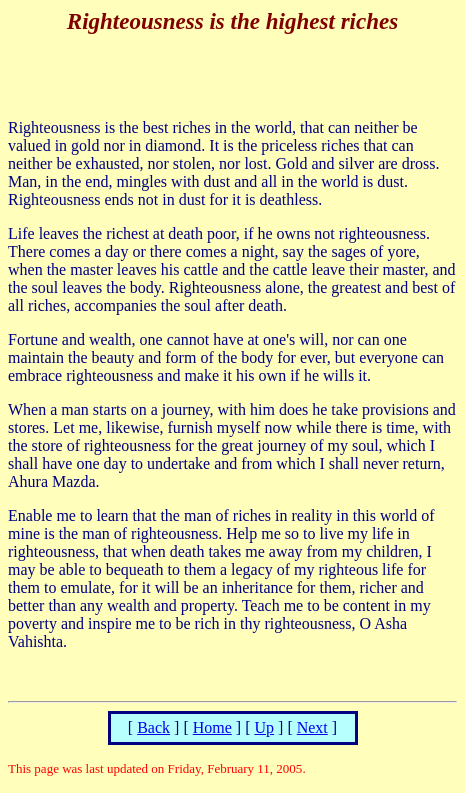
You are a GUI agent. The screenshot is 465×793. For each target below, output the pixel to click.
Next (312, 727)
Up (264, 727)
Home (212, 727)
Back (153, 727)
